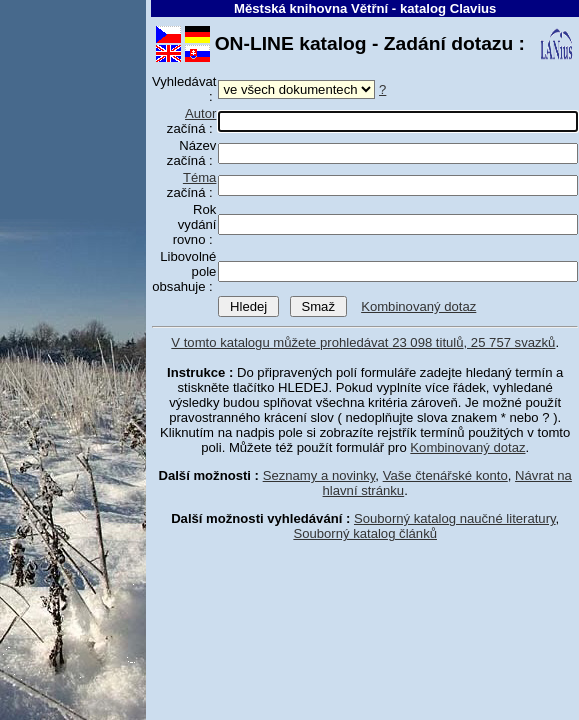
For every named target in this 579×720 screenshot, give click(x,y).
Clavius (473, 8)
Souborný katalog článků (365, 533)
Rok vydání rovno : (195, 224)
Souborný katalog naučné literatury (455, 518)
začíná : (192, 121)
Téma (200, 177)
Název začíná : (192, 153)
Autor (200, 113)
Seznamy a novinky (319, 475)
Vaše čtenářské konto (445, 475)
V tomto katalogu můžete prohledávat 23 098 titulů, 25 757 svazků (363, 342)
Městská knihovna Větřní (311, 8)
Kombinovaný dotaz (418, 306)
